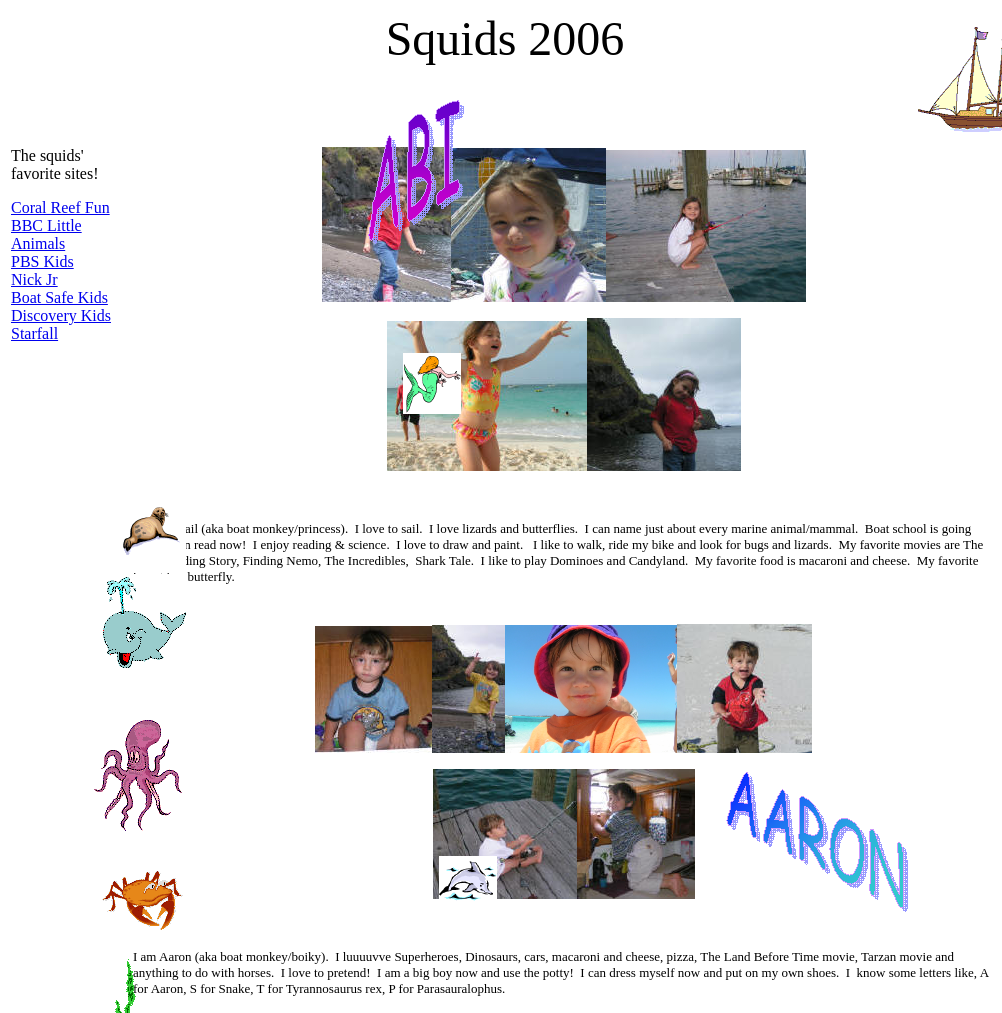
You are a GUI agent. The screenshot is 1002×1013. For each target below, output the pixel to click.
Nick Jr (34, 279)
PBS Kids (42, 261)
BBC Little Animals (46, 234)
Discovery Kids (61, 315)
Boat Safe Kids (59, 297)
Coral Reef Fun (60, 207)
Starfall (34, 333)
